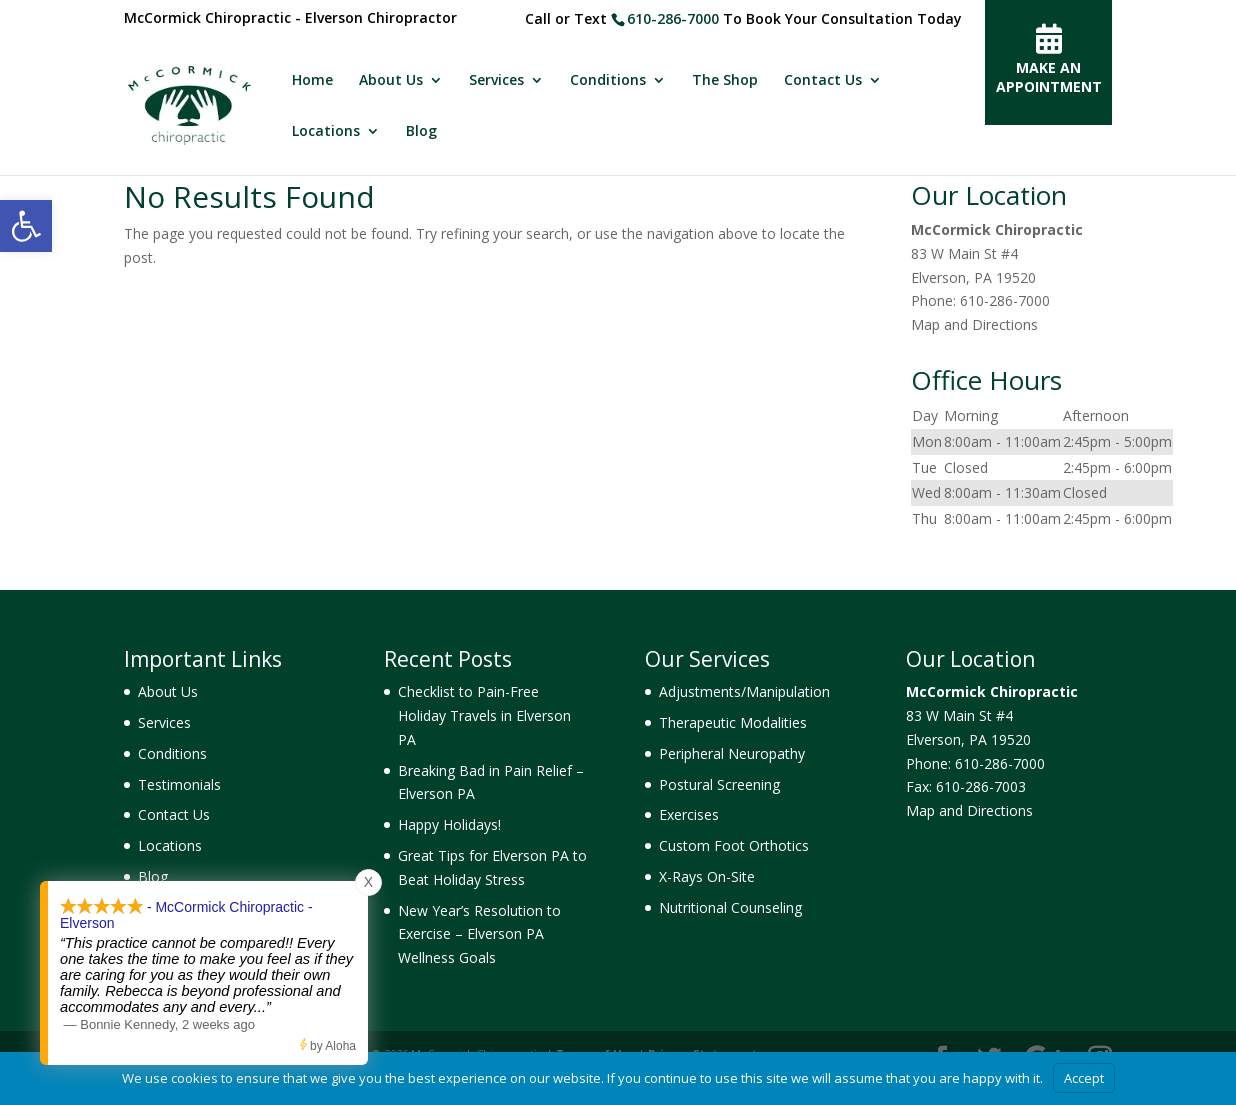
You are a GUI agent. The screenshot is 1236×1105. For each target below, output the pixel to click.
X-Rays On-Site (707, 876)
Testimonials (179, 784)
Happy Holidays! (449, 824)
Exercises (689, 814)
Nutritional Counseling (730, 907)
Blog (421, 132)
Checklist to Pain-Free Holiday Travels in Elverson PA (484, 715)
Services (496, 81)
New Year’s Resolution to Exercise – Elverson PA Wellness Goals (479, 934)
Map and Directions (974, 324)
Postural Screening (719, 784)
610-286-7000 (673, 18)
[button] (26, 226)
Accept (1084, 1078)
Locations (326, 132)
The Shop (725, 81)
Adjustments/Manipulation (744, 691)
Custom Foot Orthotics (734, 845)
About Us (391, 81)
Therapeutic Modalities (733, 722)
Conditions (608, 81)
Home (312, 81)
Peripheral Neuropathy (732, 753)
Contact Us (823, 81)
